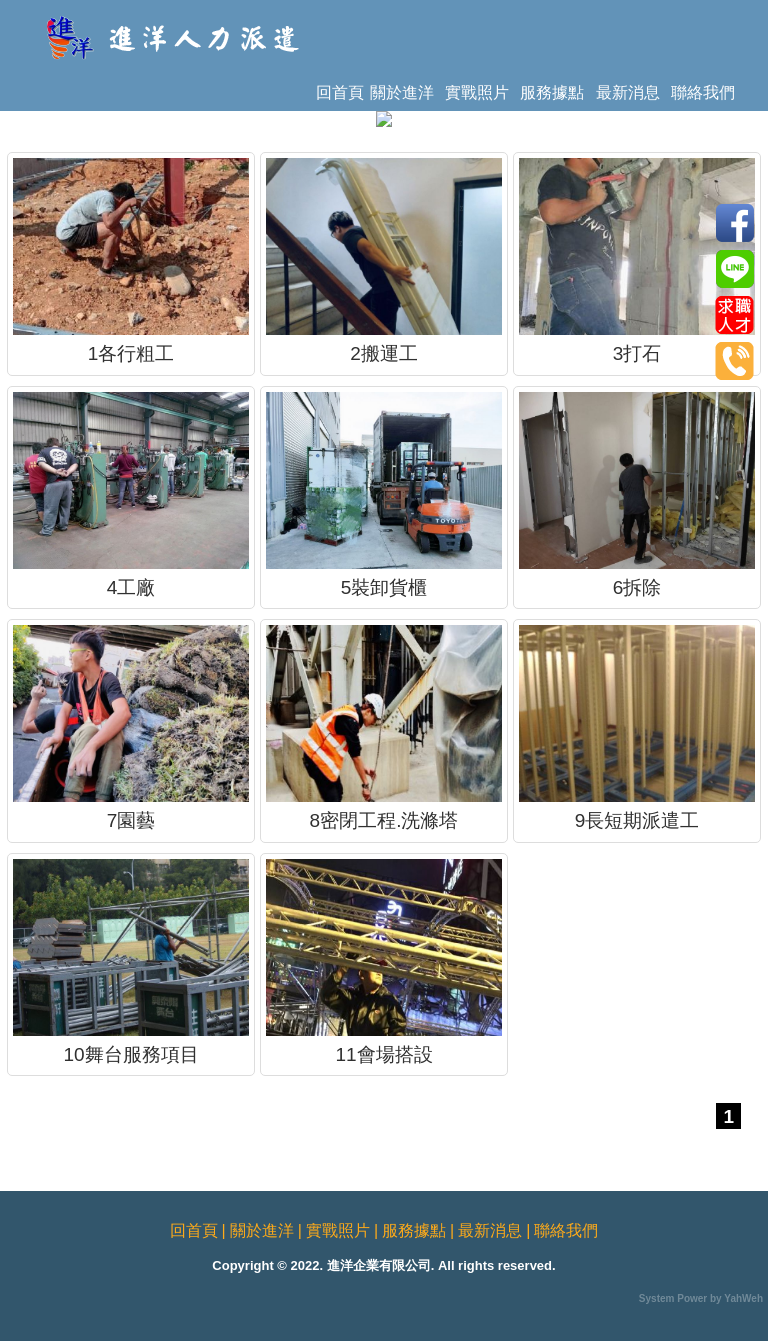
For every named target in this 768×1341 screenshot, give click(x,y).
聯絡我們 (703, 92)
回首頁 (340, 92)
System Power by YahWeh (701, 1298)
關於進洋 (402, 92)
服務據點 (552, 92)
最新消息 (628, 92)
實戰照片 (477, 92)
